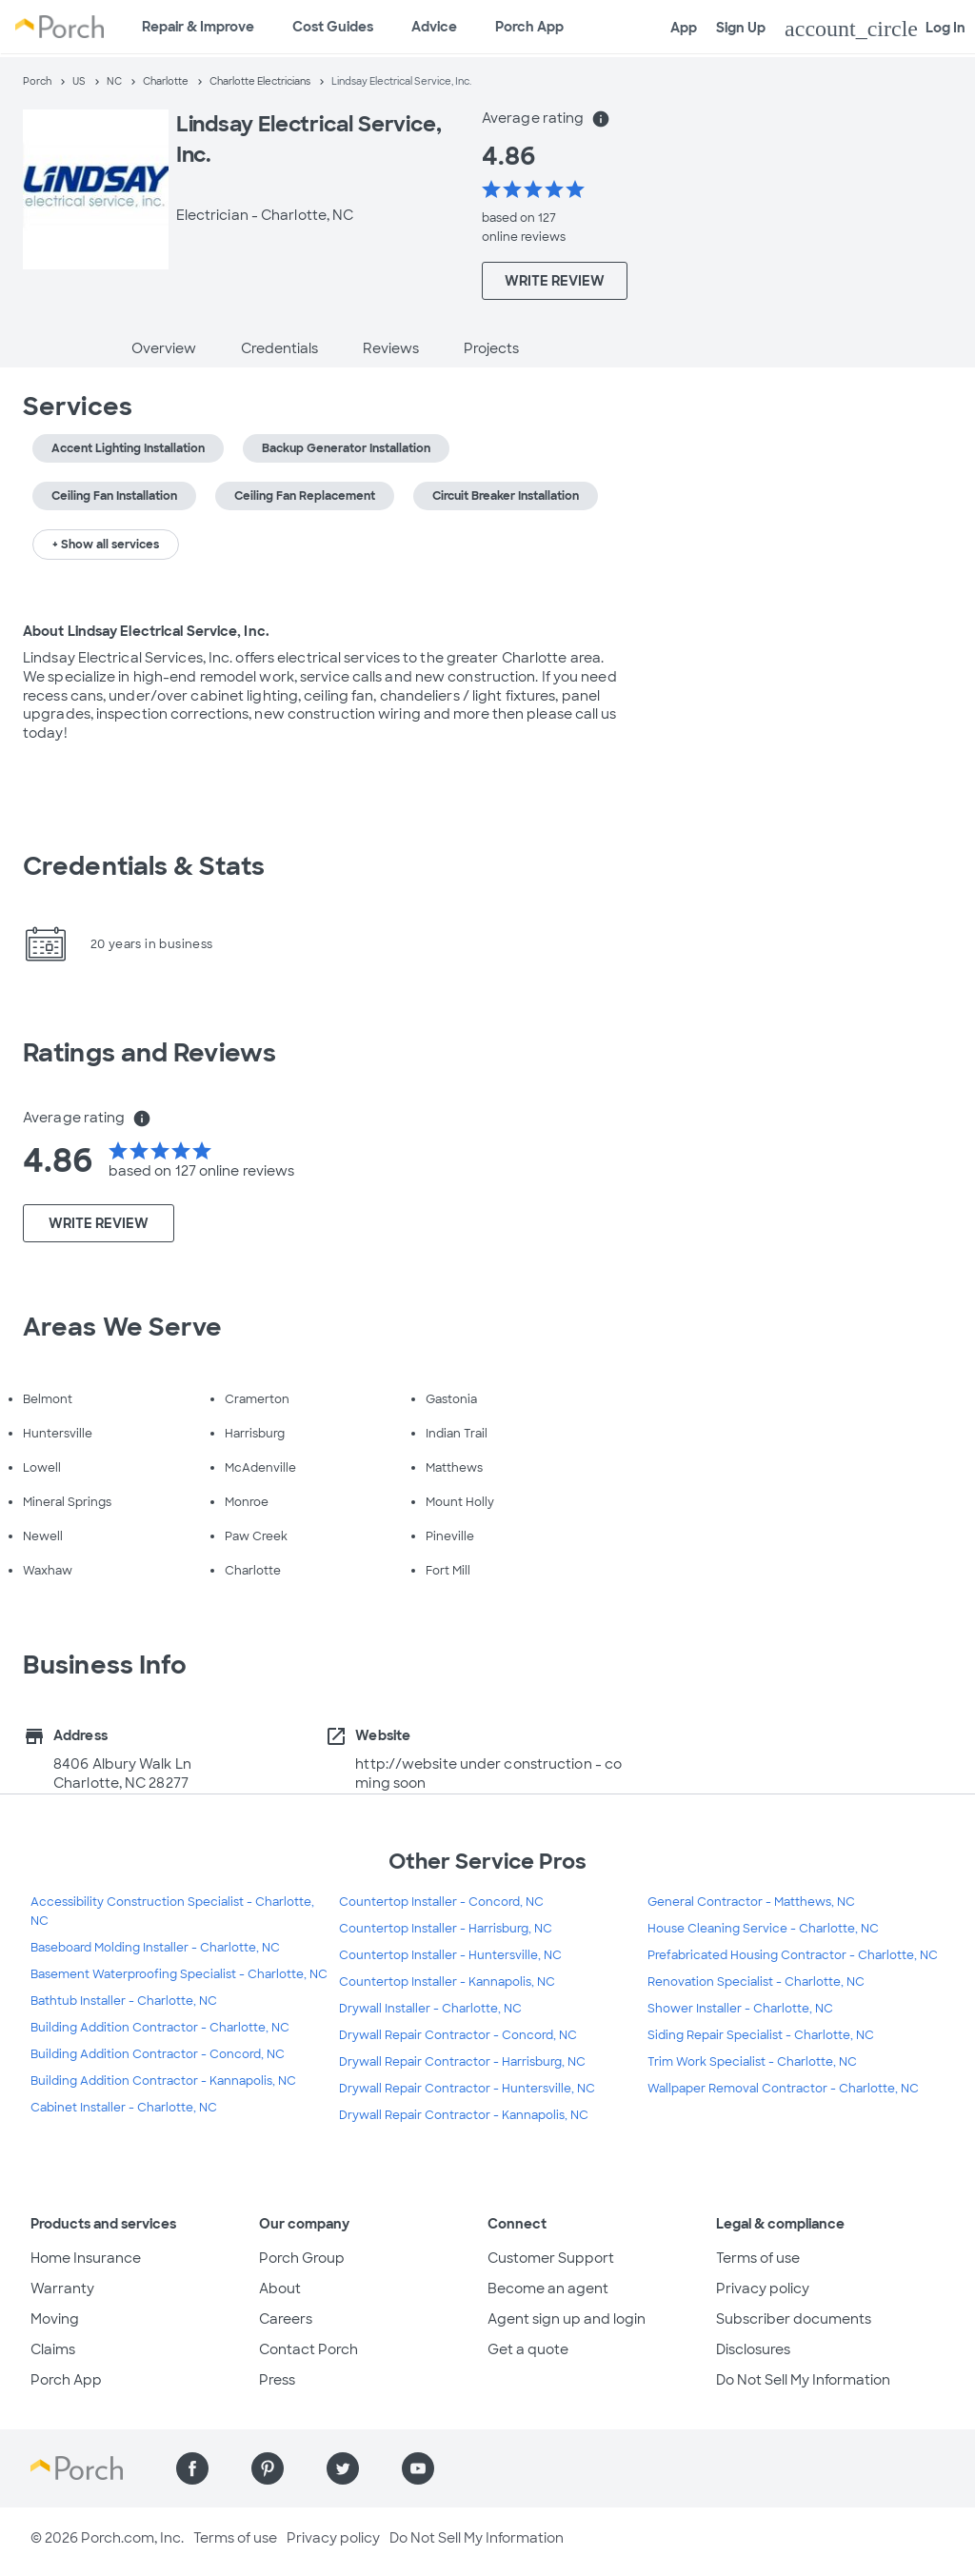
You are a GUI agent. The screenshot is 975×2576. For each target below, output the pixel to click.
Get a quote (528, 2349)
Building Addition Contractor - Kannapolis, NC (163, 2081)
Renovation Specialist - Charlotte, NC (756, 1982)
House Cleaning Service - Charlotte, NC (763, 1928)
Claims (52, 2349)
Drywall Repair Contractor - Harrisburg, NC (462, 2062)
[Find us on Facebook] (192, 2468)
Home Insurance (85, 2258)
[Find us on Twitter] (343, 2468)
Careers (285, 2319)
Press (277, 2379)
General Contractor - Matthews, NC (751, 1902)
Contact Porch (308, 2349)
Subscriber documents (793, 2319)
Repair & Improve (198, 26)
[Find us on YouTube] (418, 2468)
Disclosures (753, 2349)
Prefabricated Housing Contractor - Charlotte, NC (792, 1955)
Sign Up (741, 27)
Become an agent (548, 2288)
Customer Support (551, 2258)
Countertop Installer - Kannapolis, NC (447, 1982)
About (280, 2288)
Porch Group (302, 2258)
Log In (875, 28)
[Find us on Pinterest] (267, 2468)
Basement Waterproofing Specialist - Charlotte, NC (179, 1974)
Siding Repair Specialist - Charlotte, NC (760, 2035)
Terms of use (758, 2258)
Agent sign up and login (567, 2319)
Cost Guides (332, 26)
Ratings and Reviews (149, 1053)
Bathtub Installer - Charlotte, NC (123, 2001)
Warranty (62, 2288)
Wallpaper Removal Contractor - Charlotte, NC (783, 2088)
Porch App (529, 26)
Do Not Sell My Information (803, 2379)
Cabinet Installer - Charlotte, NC (123, 2107)
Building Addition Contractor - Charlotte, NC (159, 2027)
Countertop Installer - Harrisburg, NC (445, 1928)
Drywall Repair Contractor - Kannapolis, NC (463, 2115)
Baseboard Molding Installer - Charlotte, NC (155, 1947)
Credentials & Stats (144, 866)
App (683, 27)
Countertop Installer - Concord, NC (441, 1902)
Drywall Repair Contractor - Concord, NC (458, 2035)
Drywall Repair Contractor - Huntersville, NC (467, 2088)
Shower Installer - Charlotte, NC (740, 2008)
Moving (54, 2319)
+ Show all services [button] (105, 544)
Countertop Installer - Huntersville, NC (450, 1955)
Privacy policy (762, 2288)
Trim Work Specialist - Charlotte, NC (752, 2062)
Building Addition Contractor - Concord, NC (157, 2054)
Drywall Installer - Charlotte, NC (430, 2008)
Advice (434, 26)
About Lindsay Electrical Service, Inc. (146, 631)
